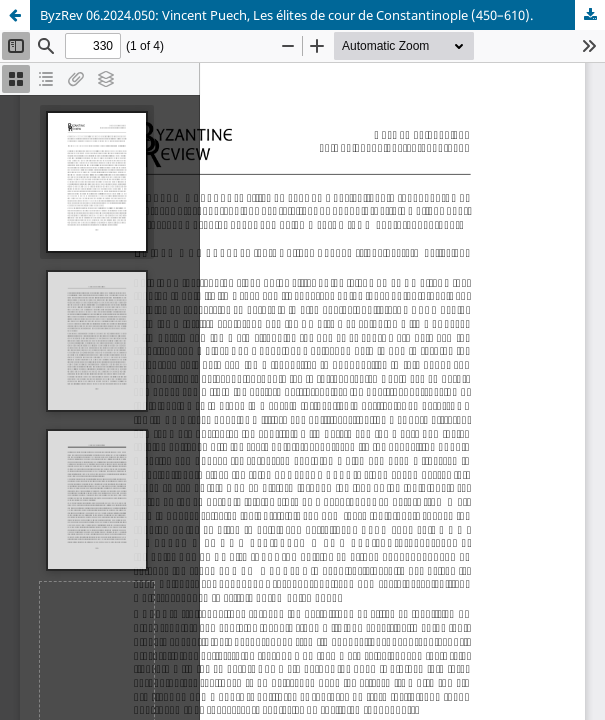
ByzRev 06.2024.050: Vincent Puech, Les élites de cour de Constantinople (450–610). (286, 15)
